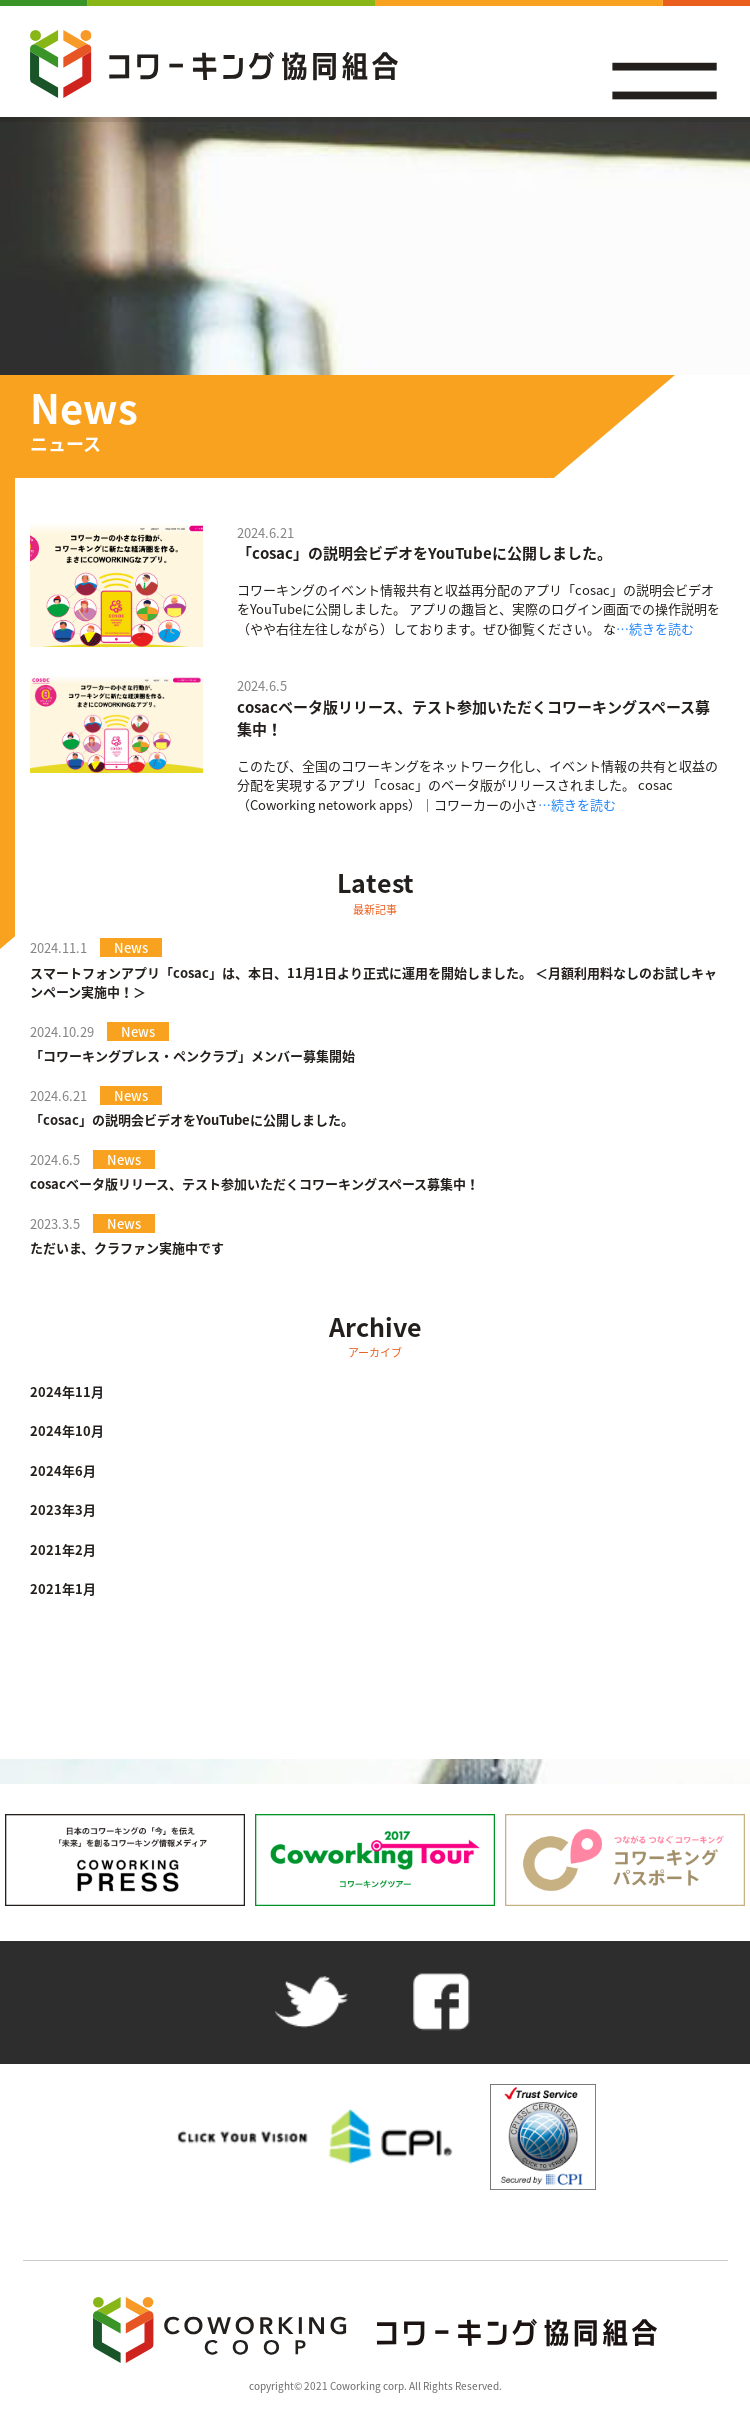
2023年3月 (63, 1509)
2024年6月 (63, 1470)
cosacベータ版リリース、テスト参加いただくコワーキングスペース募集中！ (473, 718)
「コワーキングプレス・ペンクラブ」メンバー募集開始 (192, 1055)
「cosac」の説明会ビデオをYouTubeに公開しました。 (424, 553)
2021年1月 (63, 1588)
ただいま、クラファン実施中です (127, 1247)
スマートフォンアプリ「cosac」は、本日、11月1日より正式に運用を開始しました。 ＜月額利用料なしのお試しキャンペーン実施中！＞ (373, 982)
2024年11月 (67, 1391)
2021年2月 (63, 1549)
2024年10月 (67, 1430)
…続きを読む (655, 628)
